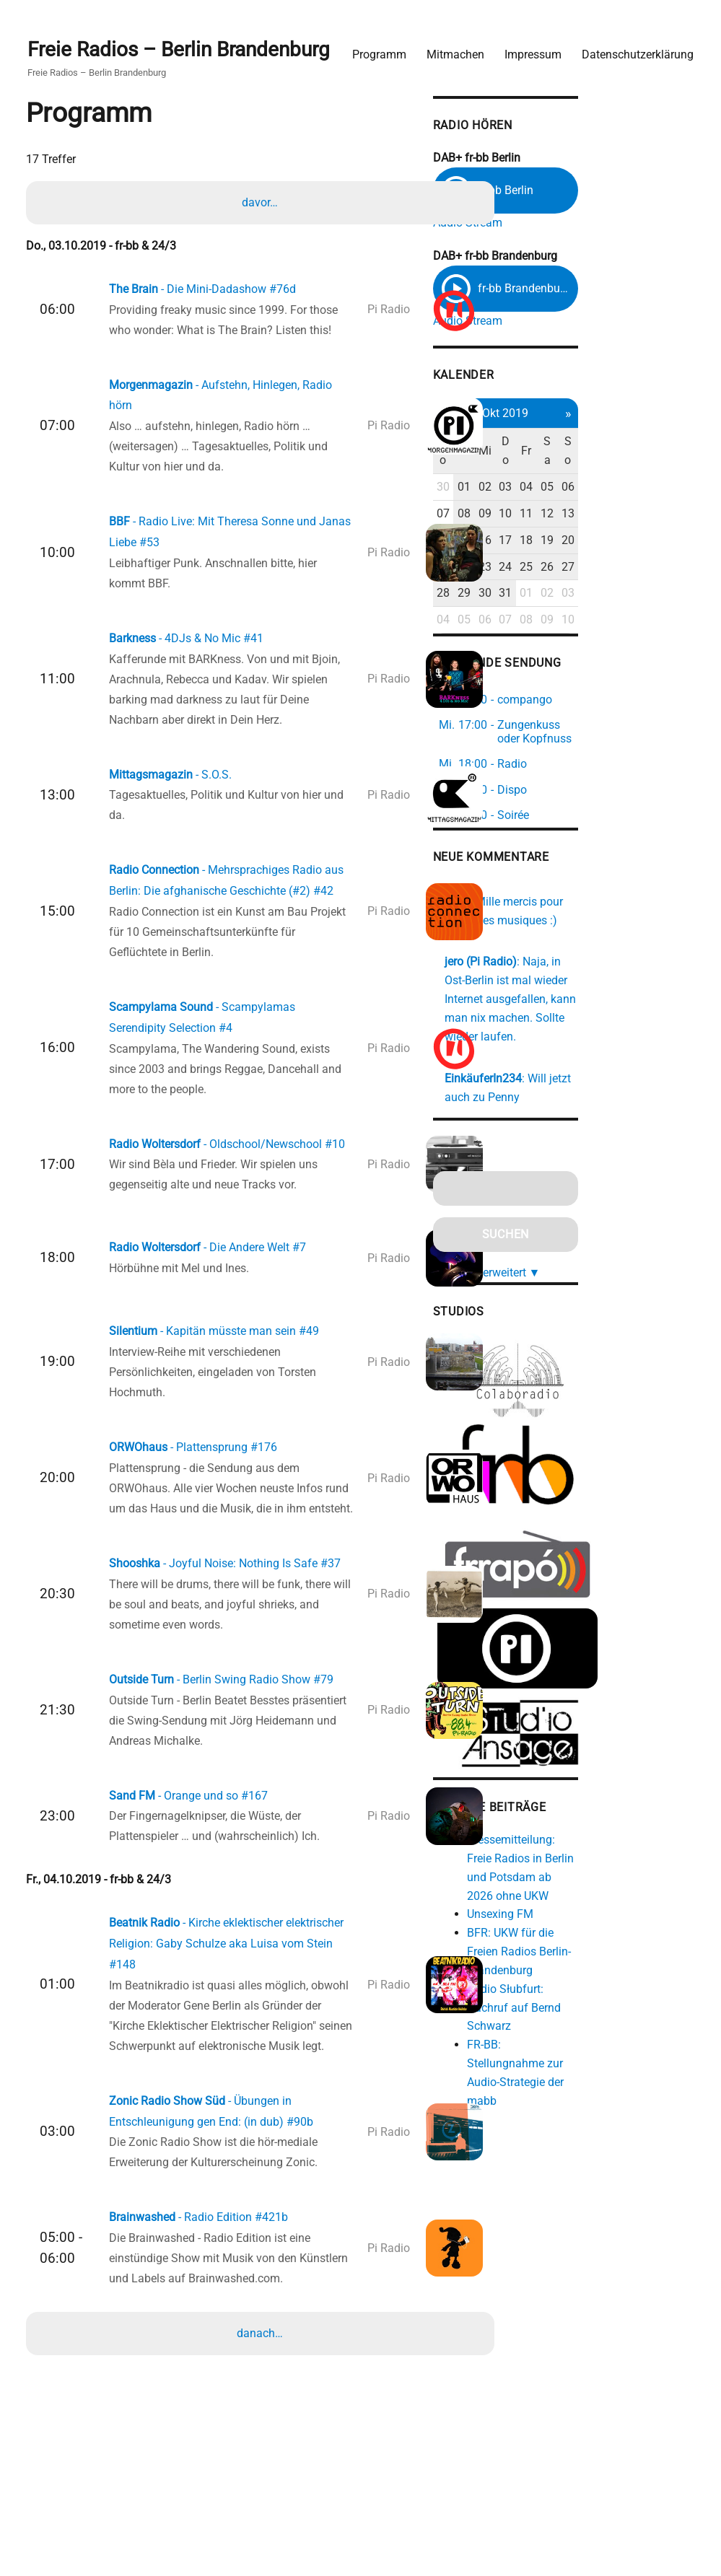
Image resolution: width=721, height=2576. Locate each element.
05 (653, 489)
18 (629, 541)
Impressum (525, 47)
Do (606, 453)
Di (559, 453)
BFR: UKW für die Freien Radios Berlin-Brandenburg (619, 1935)
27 (676, 568)
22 (559, 568)
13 (676, 515)
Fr (629, 453)
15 (559, 541)
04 (629, 489)
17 (606, 541)
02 (583, 489)
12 (653, 515)
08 (559, 515)
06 (676, 489)
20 (676, 541)
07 (536, 515)
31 (606, 595)
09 (583, 515)
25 (629, 568)
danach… (262, 2421)
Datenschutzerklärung (630, 47)
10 (606, 515)
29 (559, 595)
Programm (372, 47)
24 (606, 568)
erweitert (612, 1251)
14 (536, 541)
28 (536, 595)
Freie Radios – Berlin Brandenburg (186, 44)
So (676, 453)
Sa (653, 453)
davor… (262, 201)
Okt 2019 (606, 414)
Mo (536, 453)
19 (653, 541)
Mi (583, 453)
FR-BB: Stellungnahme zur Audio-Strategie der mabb (616, 2028)
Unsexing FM (592, 1898)
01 (559, 489)
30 (536, 489)
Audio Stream (559, 218)
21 (536, 568)
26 (653, 568)
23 (583, 568)
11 (629, 515)
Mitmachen (448, 47)
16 (583, 541)
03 (606, 489)
